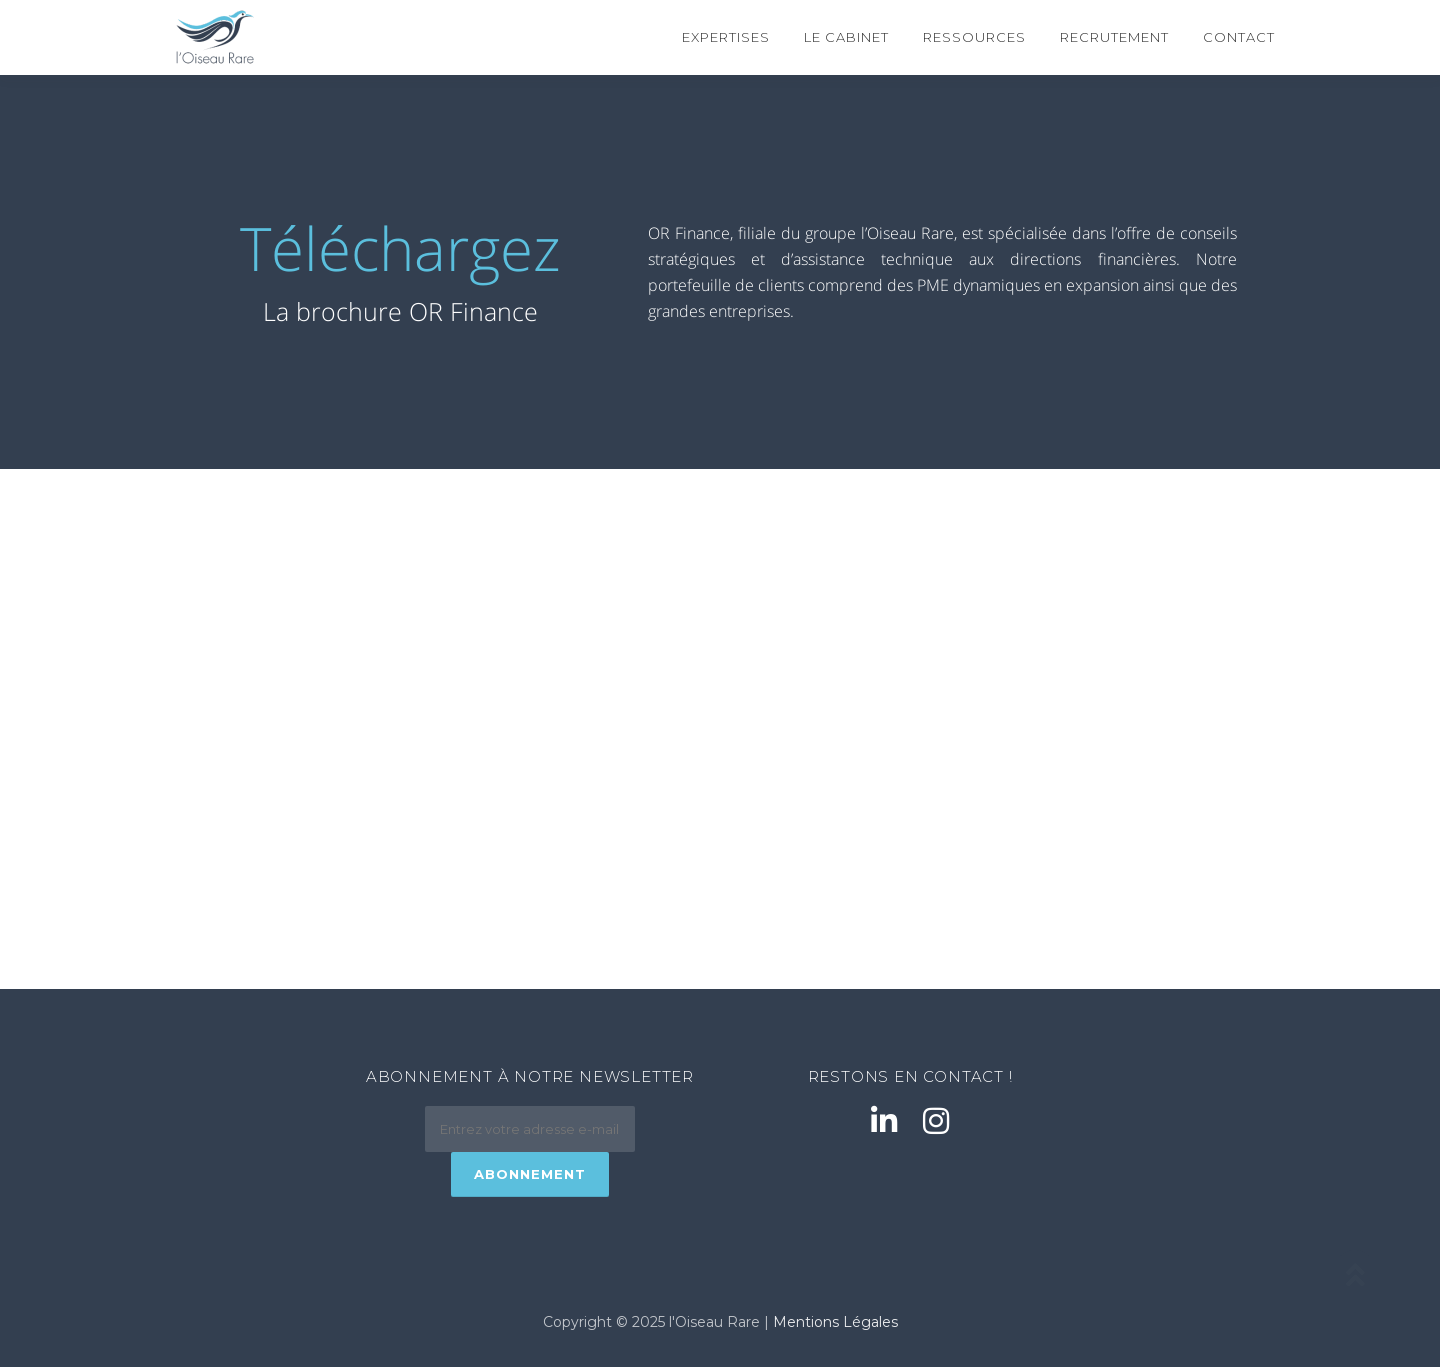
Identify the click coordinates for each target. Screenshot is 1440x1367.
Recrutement (1114, 37)
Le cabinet (846, 37)
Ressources (974, 37)
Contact (1239, 37)
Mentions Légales (835, 1322)
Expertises (726, 37)
